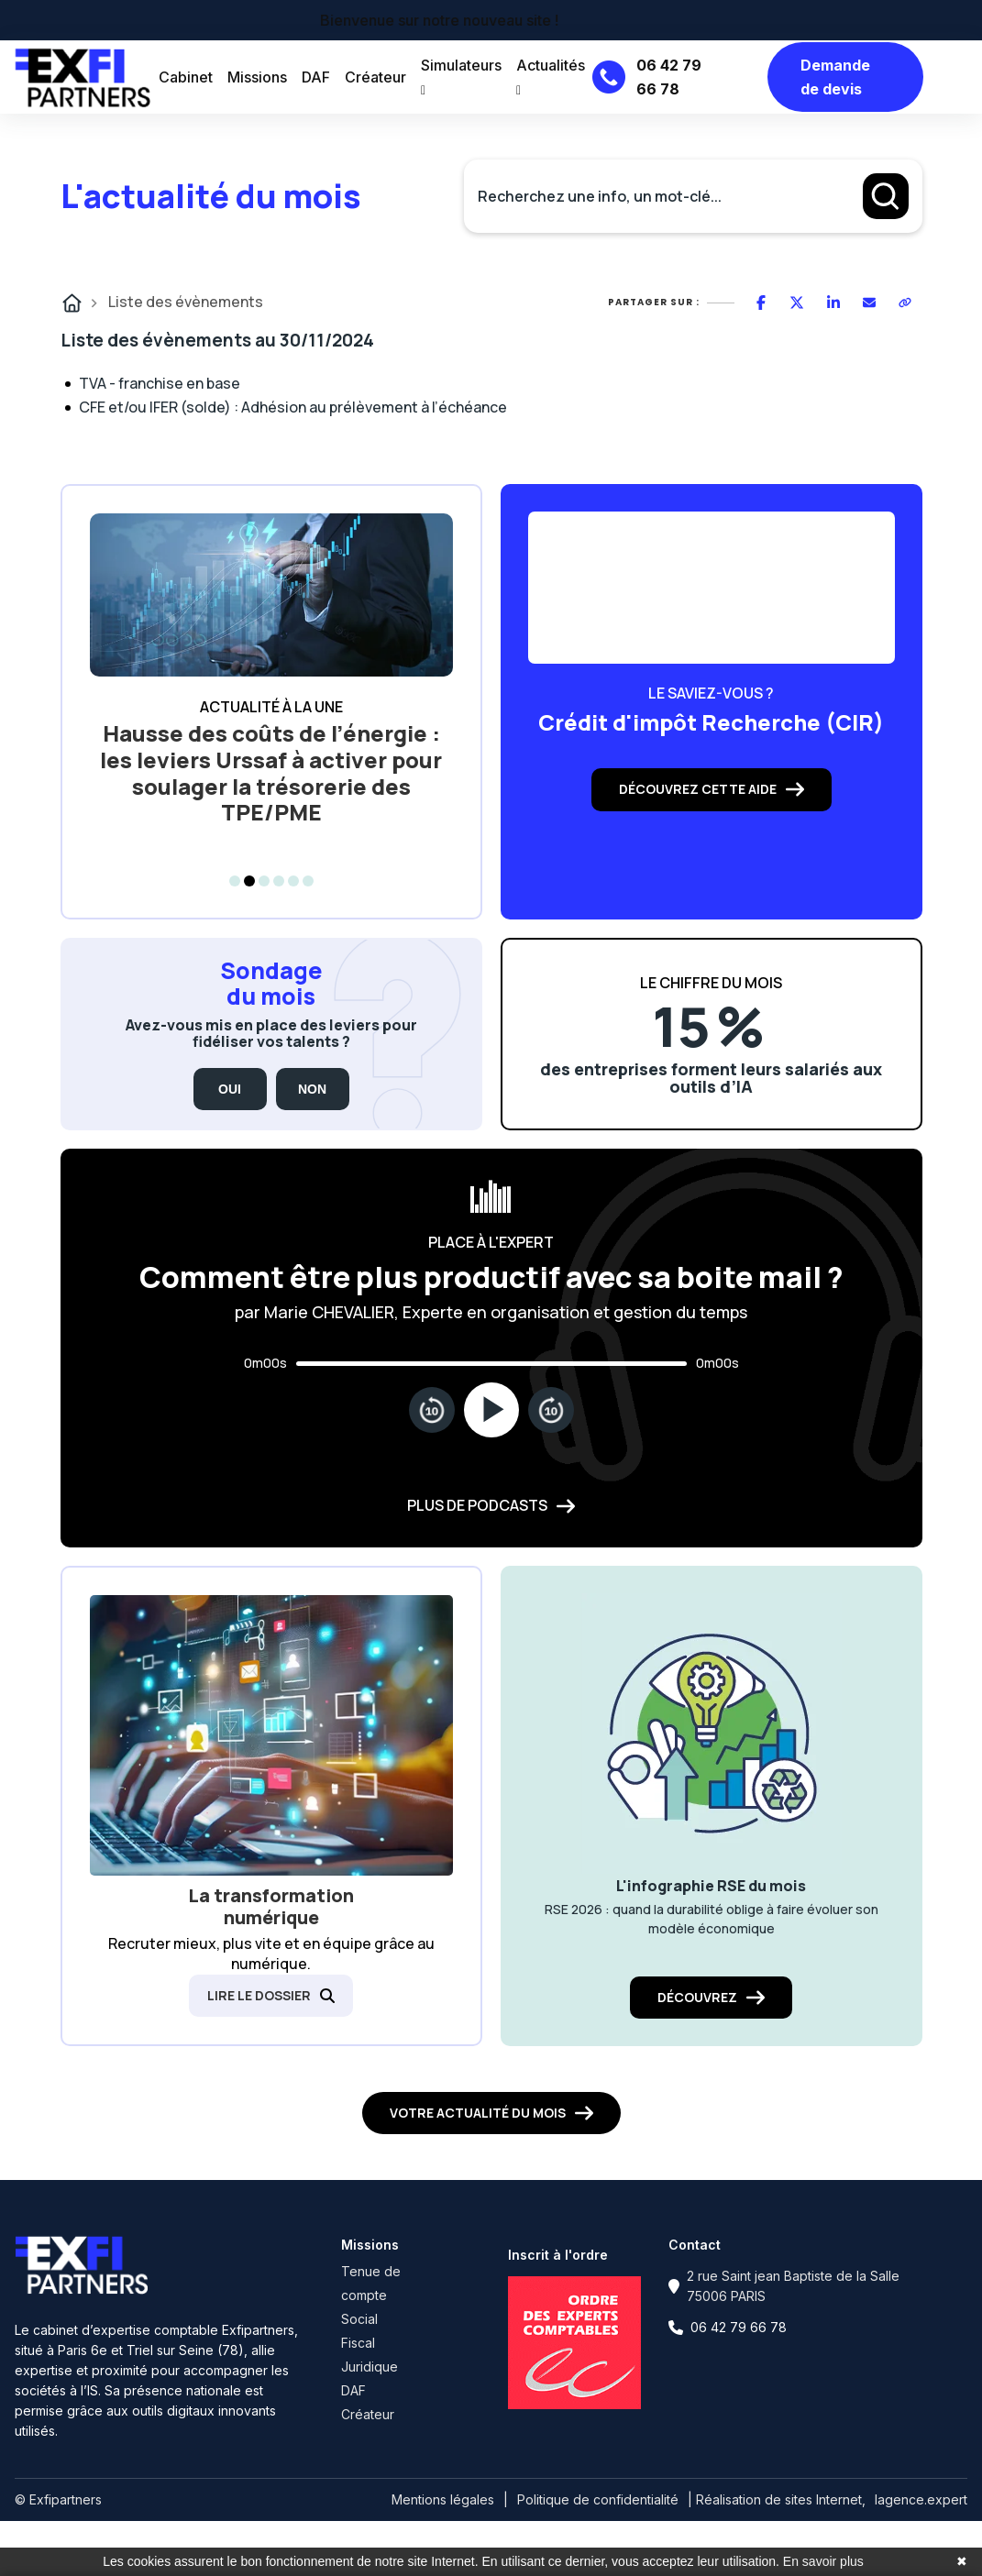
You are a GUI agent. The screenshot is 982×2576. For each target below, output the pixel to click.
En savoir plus (823, 2561)
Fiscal (358, 2342)
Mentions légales (443, 2499)
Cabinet (186, 77)
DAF (316, 77)
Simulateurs (461, 76)
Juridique (369, 2366)
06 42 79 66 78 (738, 2327)
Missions (257, 77)
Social (359, 2319)
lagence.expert (921, 2499)
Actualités (550, 76)
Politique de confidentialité (598, 2499)
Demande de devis (835, 77)
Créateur (375, 77)
